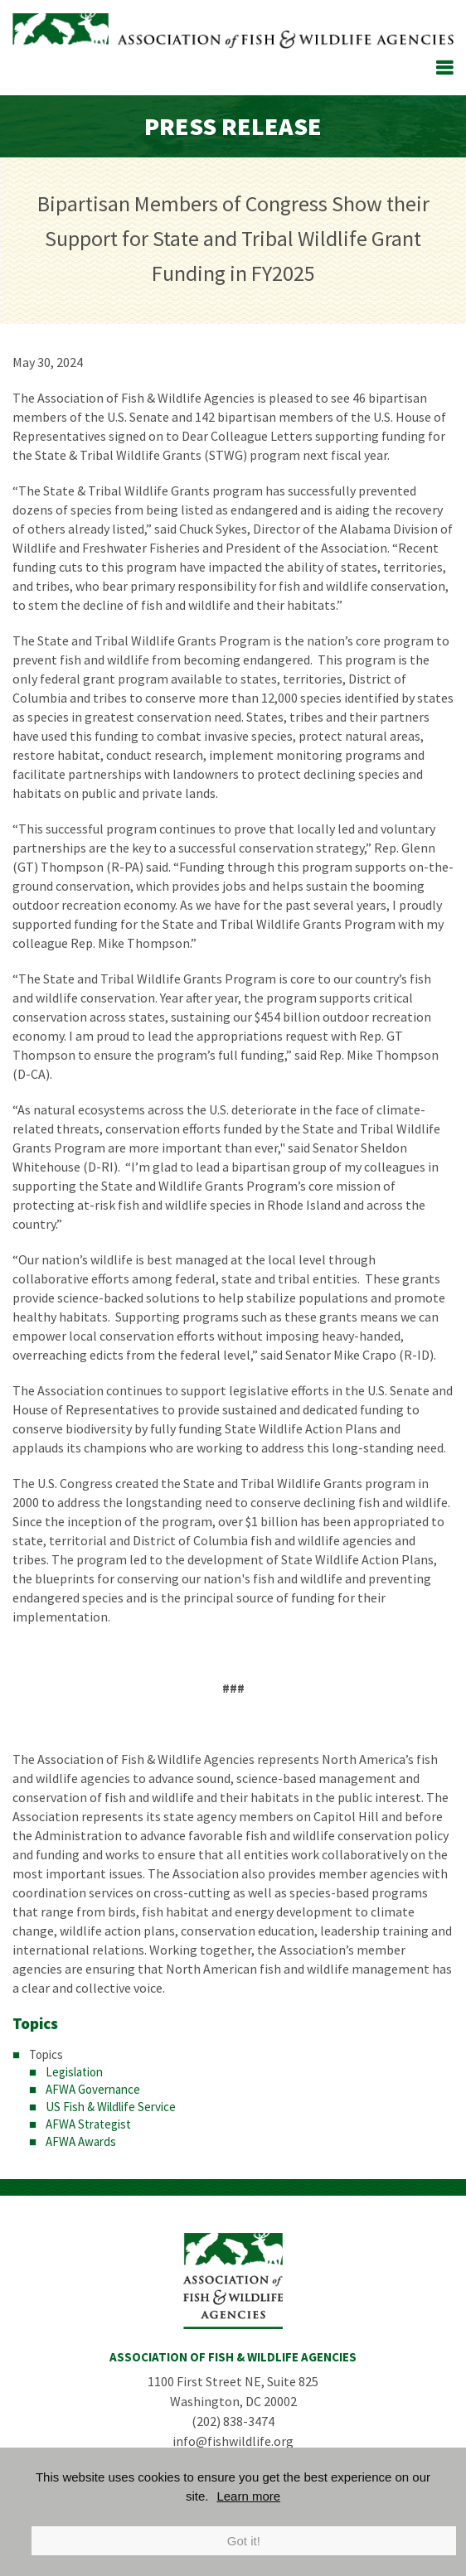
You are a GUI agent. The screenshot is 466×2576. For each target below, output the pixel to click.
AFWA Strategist (88, 2124)
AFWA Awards (81, 2141)
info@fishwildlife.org (233, 2441)
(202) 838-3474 (233, 2421)
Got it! (243, 2541)
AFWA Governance (93, 2089)
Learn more (248, 2496)
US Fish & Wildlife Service (111, 2106)
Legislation (74, 2072)
